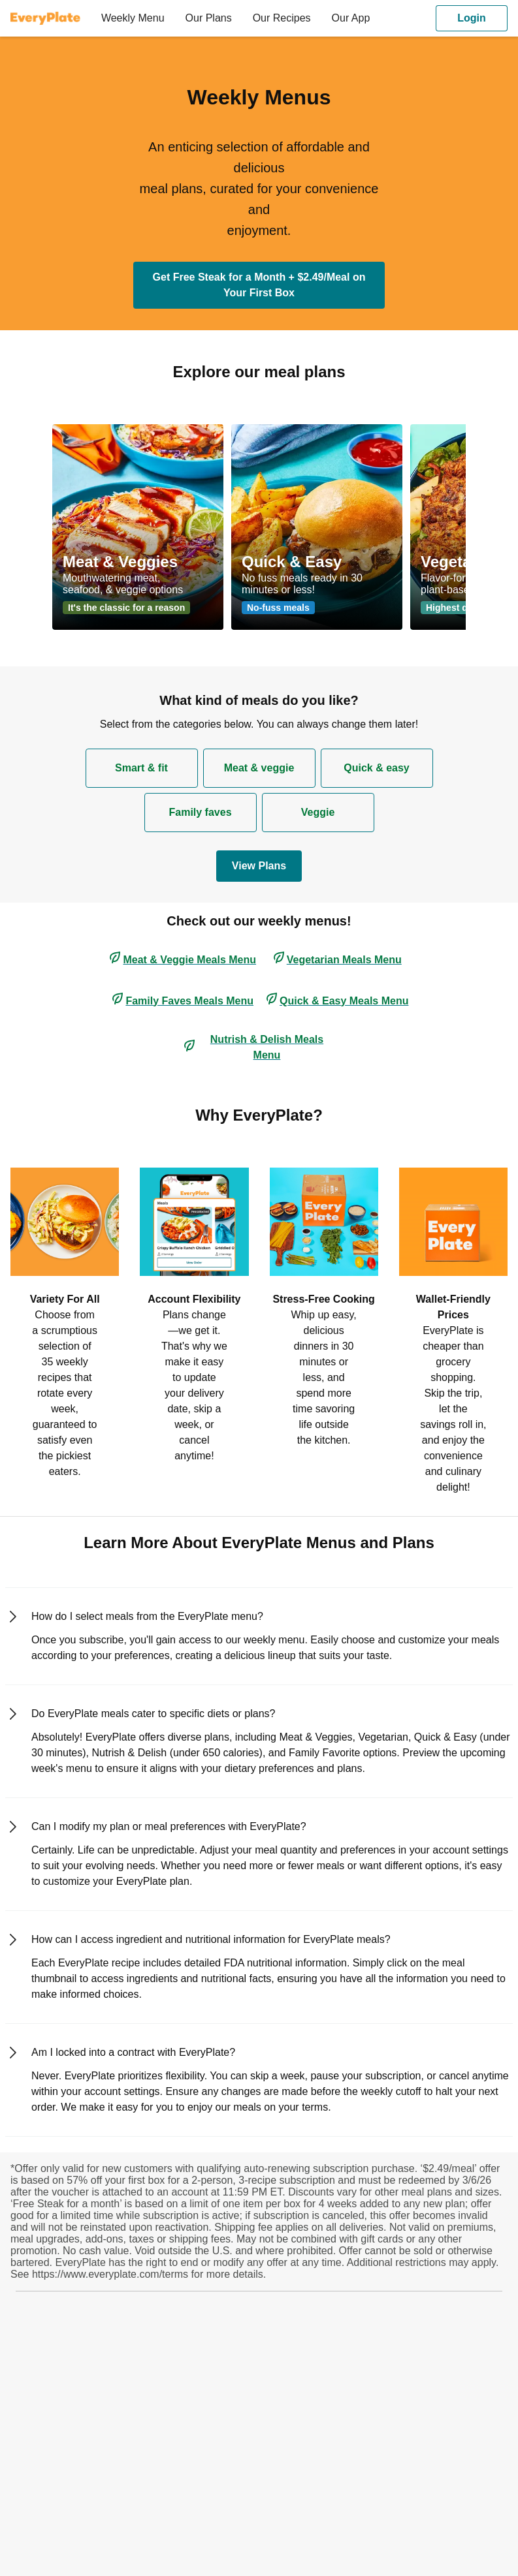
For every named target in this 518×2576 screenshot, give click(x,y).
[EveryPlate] (45, 18)
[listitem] (64, 1321)
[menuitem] (50, 18)
